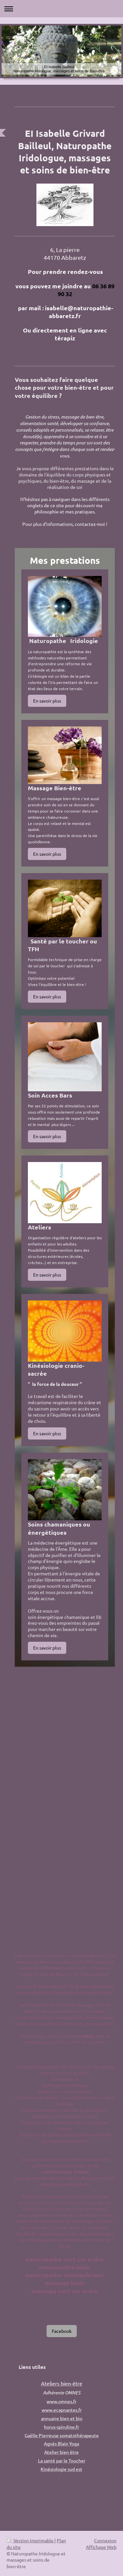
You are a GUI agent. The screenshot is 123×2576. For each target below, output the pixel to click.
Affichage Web (101, 2547)
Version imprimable (30, 2540)
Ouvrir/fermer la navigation (61, 9)
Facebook (62, 2331)
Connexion (105, 2540)
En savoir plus (47, 701)
